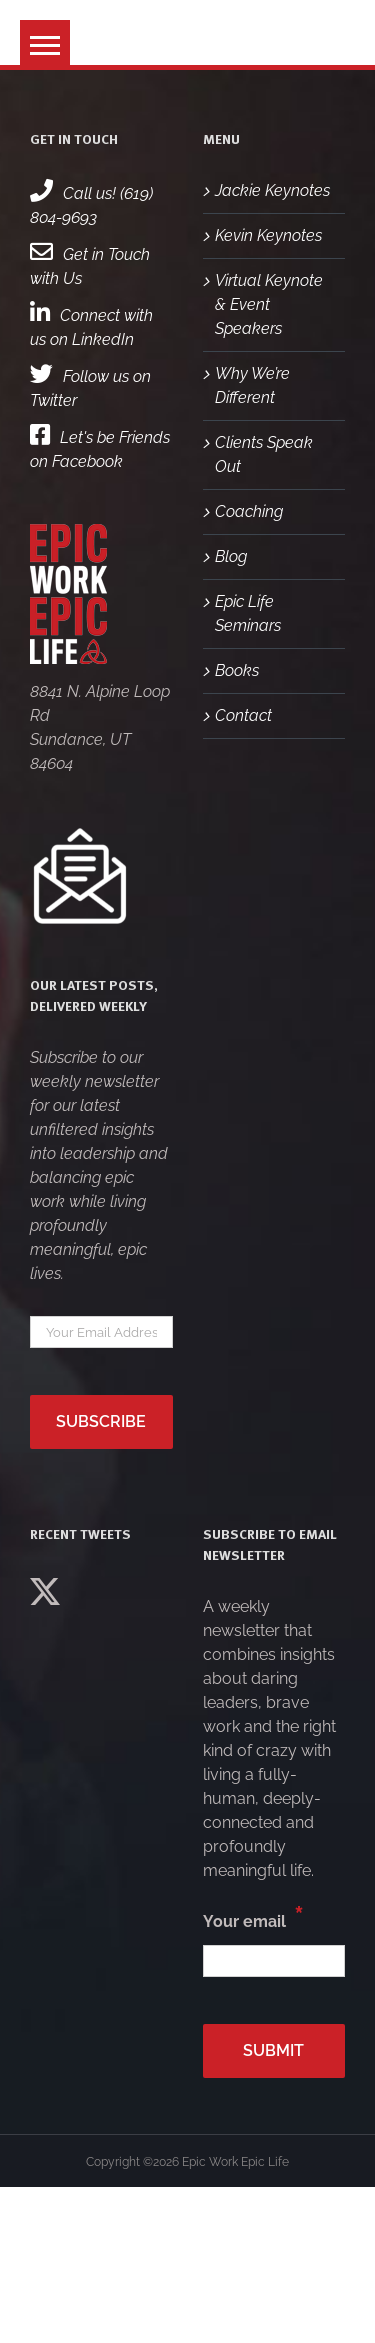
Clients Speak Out (264, 454)
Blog (231, 556)
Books (237, 670)
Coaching (249, 511)
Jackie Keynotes (272, 190)
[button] (45, 45)
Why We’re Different (252, 385)
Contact (243, 715)
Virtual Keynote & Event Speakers (269, 304)
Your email (253, 1917)
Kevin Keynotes (268, 235)
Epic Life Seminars (248, 613)
